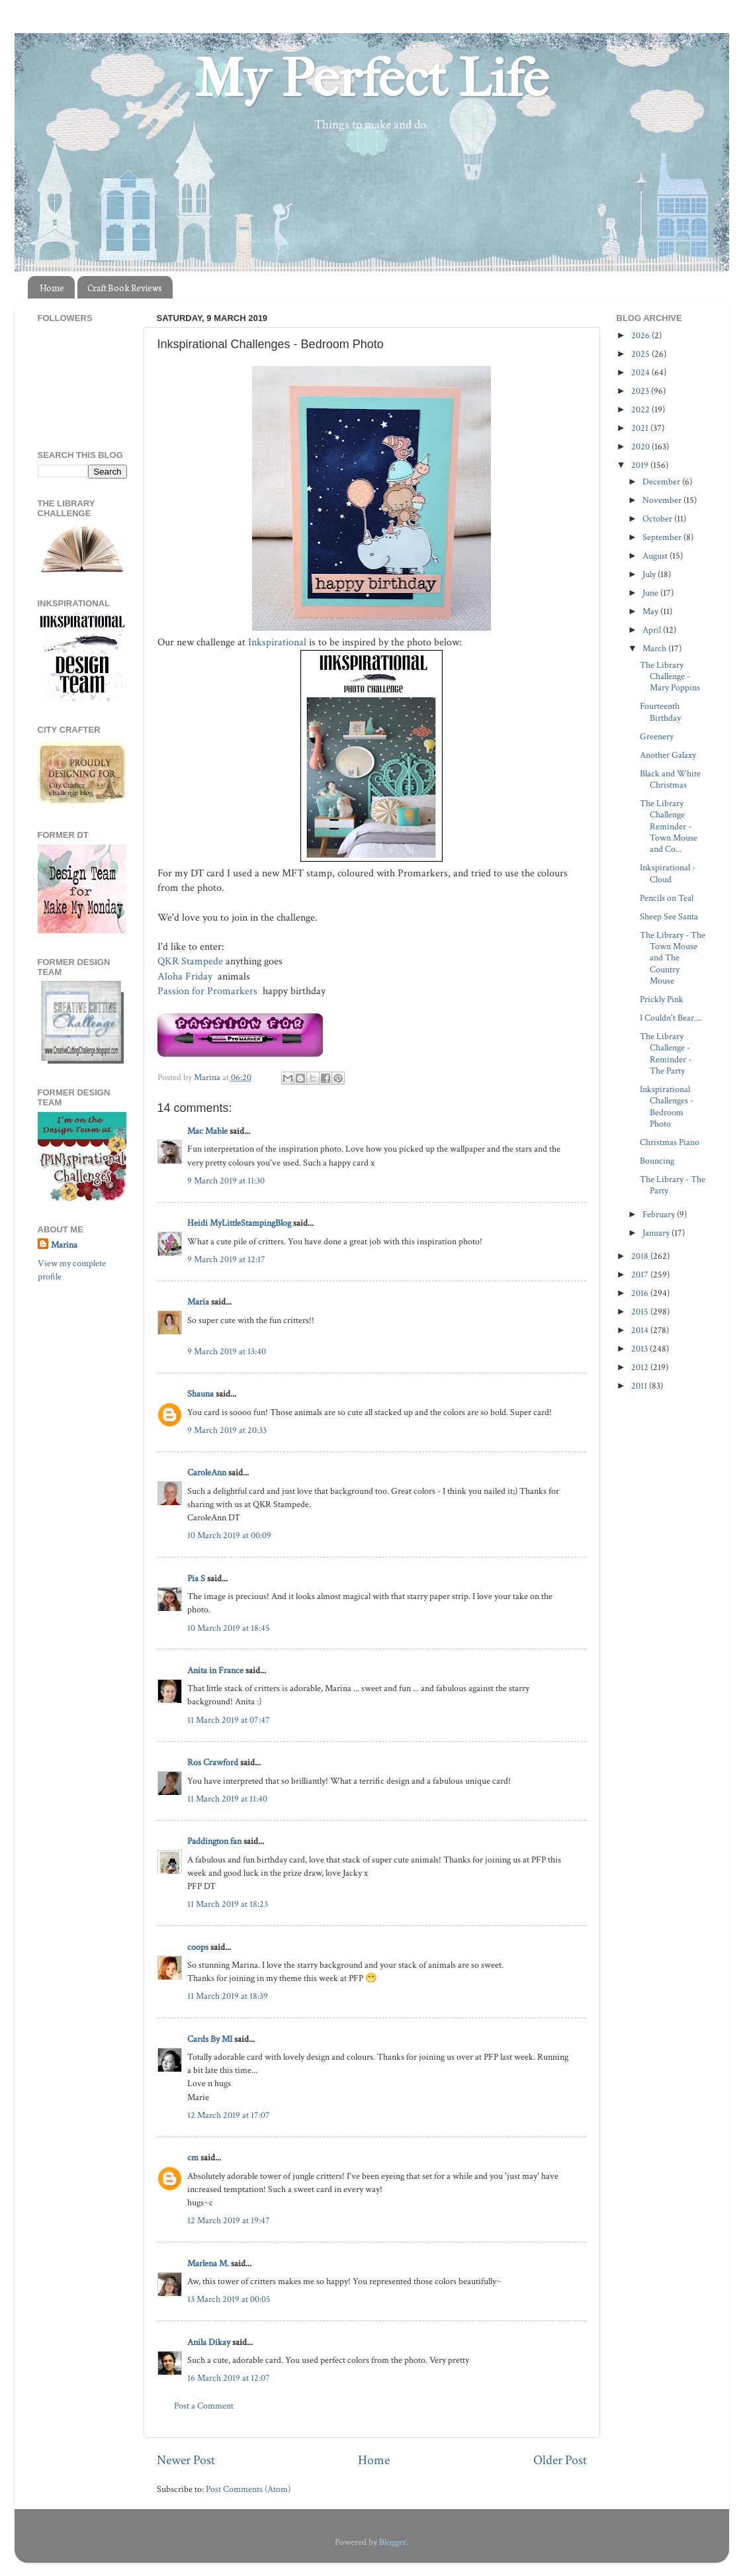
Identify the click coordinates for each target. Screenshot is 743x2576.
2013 (640, 1348)
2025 (641, 353)
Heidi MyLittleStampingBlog (239, 1223)
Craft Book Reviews (124, 287)
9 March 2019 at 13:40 (226, 1351)
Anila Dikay (208, 2342)
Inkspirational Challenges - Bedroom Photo (666, 1106)
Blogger (392, 2542)
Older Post (560, 2460)
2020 (641, 446)
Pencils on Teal (666, 898)
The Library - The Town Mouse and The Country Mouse (672, 958)
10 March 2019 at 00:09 (229, 1535)
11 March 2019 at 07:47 (228, 1720)
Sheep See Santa (669, 916)
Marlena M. (208, 2263)
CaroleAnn (206, 1472)
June (651, 592)
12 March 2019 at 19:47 (228, 2220)
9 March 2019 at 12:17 (226, 1259)
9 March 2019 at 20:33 (227, 1430)
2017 (640, 1274)
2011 (640, 1385)
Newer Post (186, 2460)
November (662, 500)
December (662, 481)
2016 (640, 1293)
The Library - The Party (672, 1185)
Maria (198, 1301)
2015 (640, 1311)
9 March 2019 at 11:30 (226, 1180)
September (662, 537)
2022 (641, 409)
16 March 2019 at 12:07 (228, 2377)
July (650, 574)
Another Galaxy (668, 755)
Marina (64, 1244)
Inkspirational (278, 642)
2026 (641, 335)
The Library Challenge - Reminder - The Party (665, 1053)
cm (192, 2157)
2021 (640, 428)
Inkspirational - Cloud (667, 873)
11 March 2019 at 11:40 (227, 1798)
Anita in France (215, 1670)
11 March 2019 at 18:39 (227, 1996)
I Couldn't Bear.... (671, 1017)
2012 (640, 1367)
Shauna (200, 1393)
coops (197, 1947)
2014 (640, 1330)
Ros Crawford (212, 1762)
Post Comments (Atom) (248, 2489)
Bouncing (657, 1160)
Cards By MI (209, 2039)
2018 (640, 1256)
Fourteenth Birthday (660, 711)
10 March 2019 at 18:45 (228, 1628)
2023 (641, 391)
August (656, 555)
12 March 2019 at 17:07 (228, 2115)
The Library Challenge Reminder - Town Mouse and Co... (668, 826)
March (655, 648)
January (657, 1232)
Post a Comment (204, 2405)
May (651, 611)
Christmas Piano (669, 1142)
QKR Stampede (190, 961)
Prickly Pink (661, 999)
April (652, 629)
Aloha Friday (186, 977)
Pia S (196, 1578)
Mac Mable (207, 1131)
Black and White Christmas (670, 779)
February (659, 1214)
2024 (641, 372)
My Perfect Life (371, 79)
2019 (640, 465)
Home (52, 287)
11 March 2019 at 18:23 (227, 1904)
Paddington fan (214, 1841)
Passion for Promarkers (208, 991)
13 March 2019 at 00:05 (229, 2299)
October (658, 518)
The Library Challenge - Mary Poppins (670, 676)
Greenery (657, 736)
